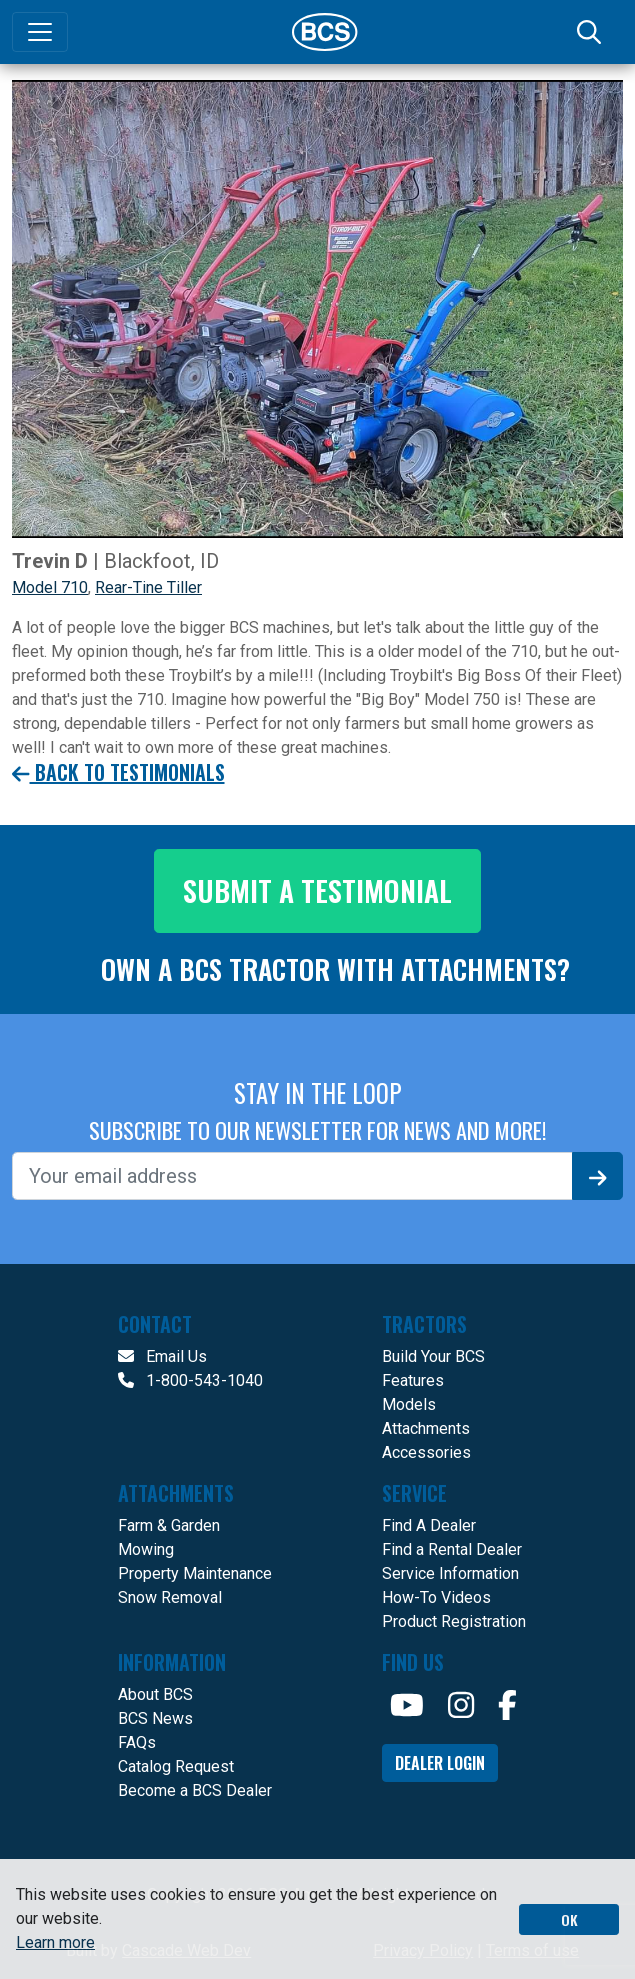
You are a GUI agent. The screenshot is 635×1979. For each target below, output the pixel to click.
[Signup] (598, 1176)
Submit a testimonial (317, 890)
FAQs (137, 1742)
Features (413, 1380)
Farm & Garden (169, 1525)
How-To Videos (436, 1597)
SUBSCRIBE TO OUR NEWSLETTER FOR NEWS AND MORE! (318, 1130)
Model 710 (50, 587)
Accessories (426, 1452)
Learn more (55, 1942)
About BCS (155, 1694)
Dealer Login (440, 1763)
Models (409, 1404)
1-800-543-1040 (190, 1380)
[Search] (591, 32)
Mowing (146, 1549)
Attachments (426, 1428)
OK (569, 1919)
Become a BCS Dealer (195, 1790)
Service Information (450, 1573)
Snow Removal (170, 1597)
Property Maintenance (195, 1573)
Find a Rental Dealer (452, 1549)
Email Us (162, 1356)
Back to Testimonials (118, 772)
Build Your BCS (433, 1356)
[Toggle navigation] (40, 32)
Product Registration (454, 1621)
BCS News (155, 1718)
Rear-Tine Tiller (148, 587)
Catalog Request (176, 1766)
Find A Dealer (429, 1525)
